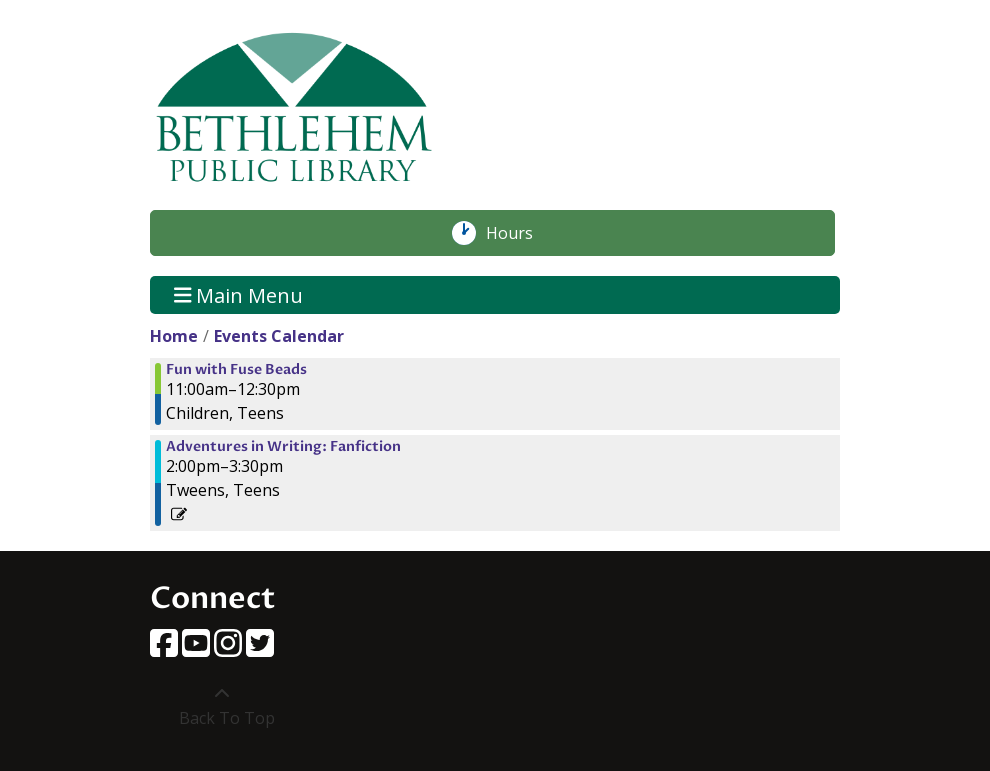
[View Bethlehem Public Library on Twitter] (260, 649)
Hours (520, 233)
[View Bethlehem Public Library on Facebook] (166, 649)
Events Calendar (279, 336)
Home (174, 336)
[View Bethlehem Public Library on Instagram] (230, 649)
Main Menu (239, 294)
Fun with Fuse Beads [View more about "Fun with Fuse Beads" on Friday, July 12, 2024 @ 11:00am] (236, 370)
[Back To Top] (221, 706)
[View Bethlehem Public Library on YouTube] (198, 649)
